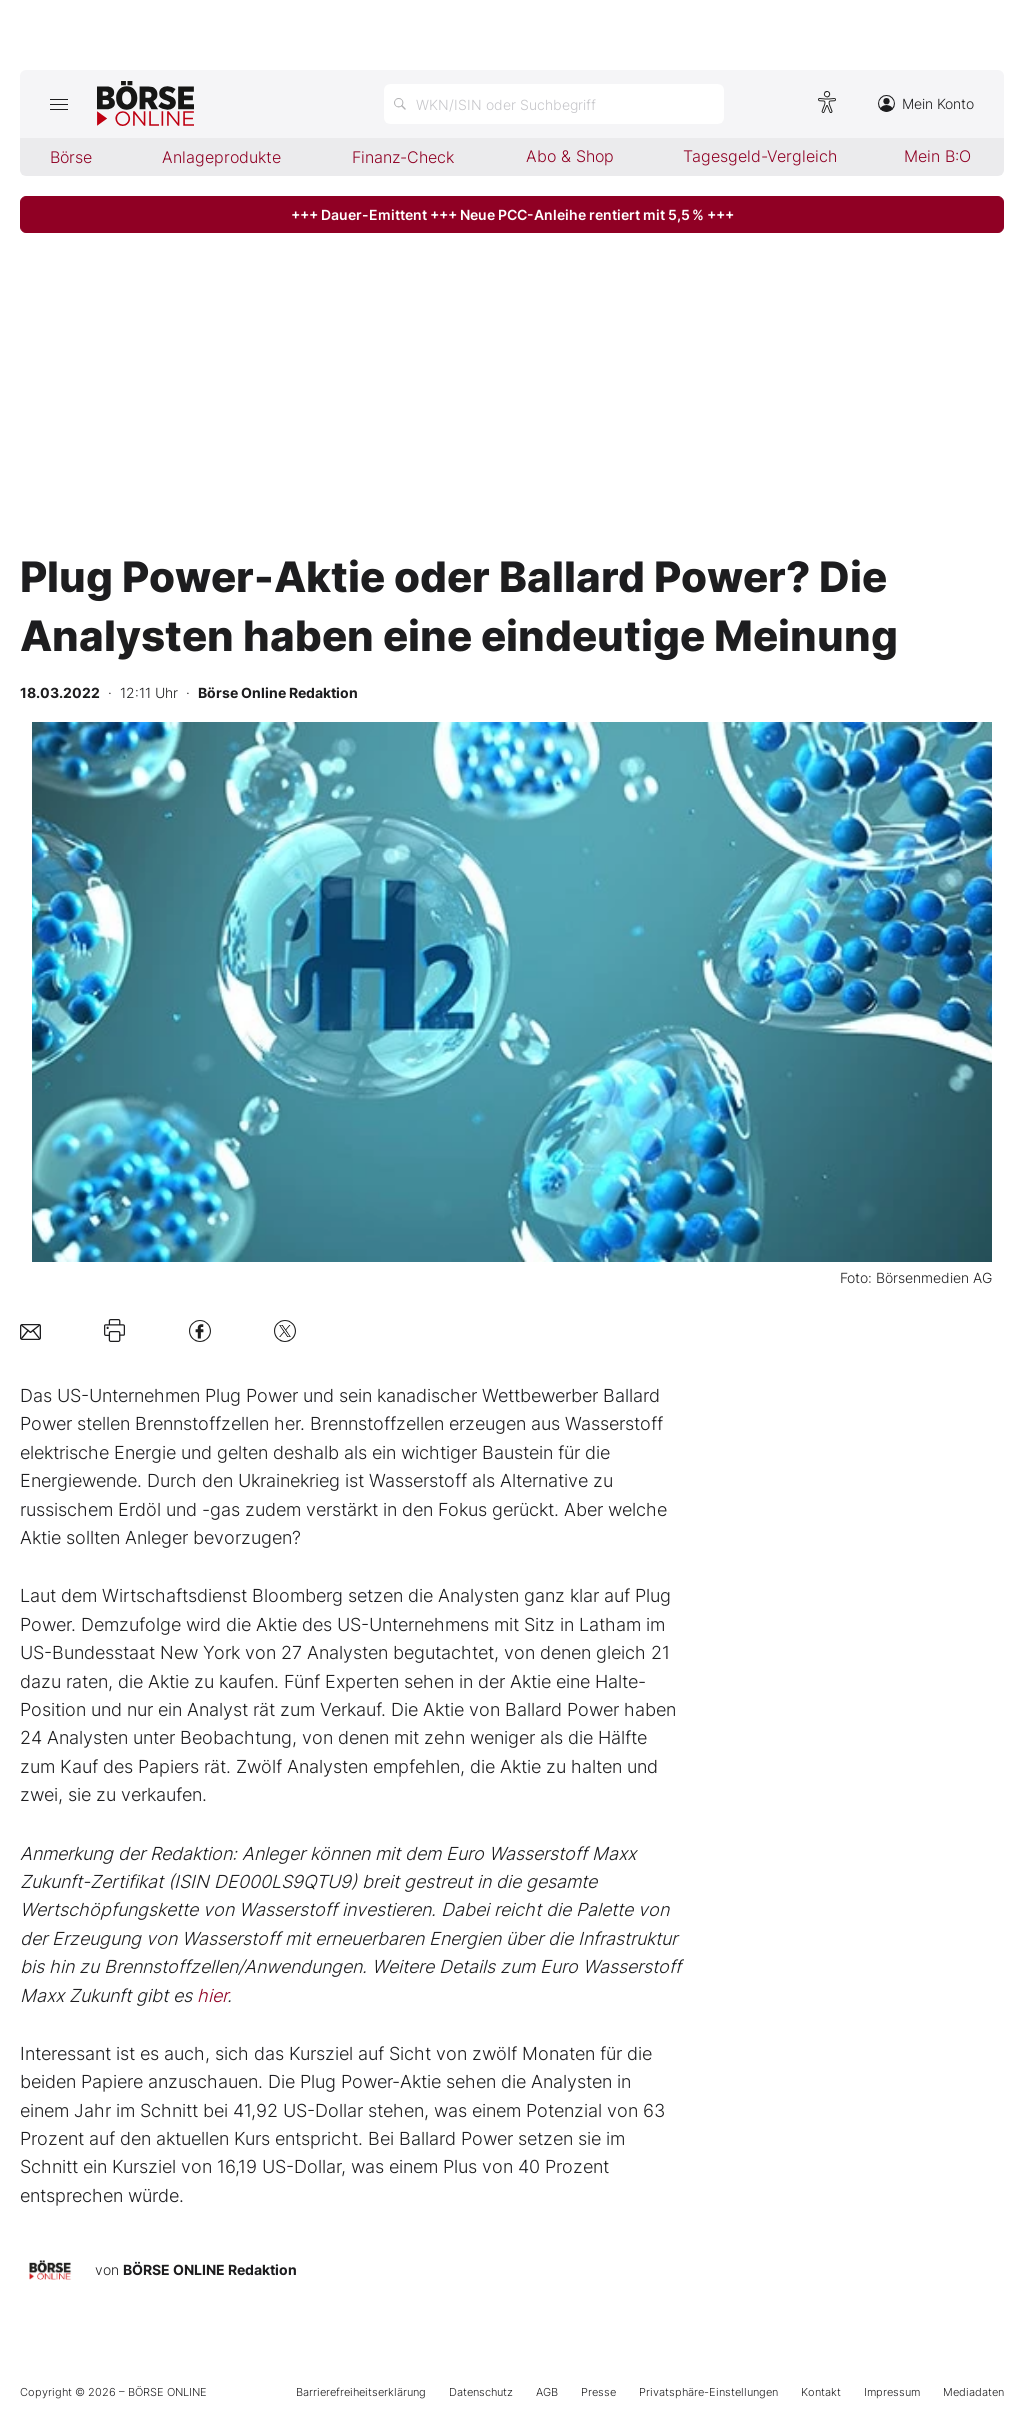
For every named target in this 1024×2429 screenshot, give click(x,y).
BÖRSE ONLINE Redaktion (210, 2269)
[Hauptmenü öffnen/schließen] (58, 104)
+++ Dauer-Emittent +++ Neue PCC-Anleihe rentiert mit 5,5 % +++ (512, 214)
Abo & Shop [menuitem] (570, 156)
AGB (547, 2392)
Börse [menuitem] (71, 157)
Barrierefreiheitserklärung (361, 2392)
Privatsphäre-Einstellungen (708, 2392)
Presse (598, 2392)
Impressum (892, 2392)
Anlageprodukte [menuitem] (221, 157)
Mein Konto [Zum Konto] (926, 103)
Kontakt (821, 2392)
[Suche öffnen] (554, 104)
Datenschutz (481, 2392)
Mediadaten (973, 2392)
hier (212, 1995)
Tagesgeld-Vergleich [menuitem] (760, 156)
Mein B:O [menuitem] (937, 156)
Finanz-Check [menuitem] (403, 157)
